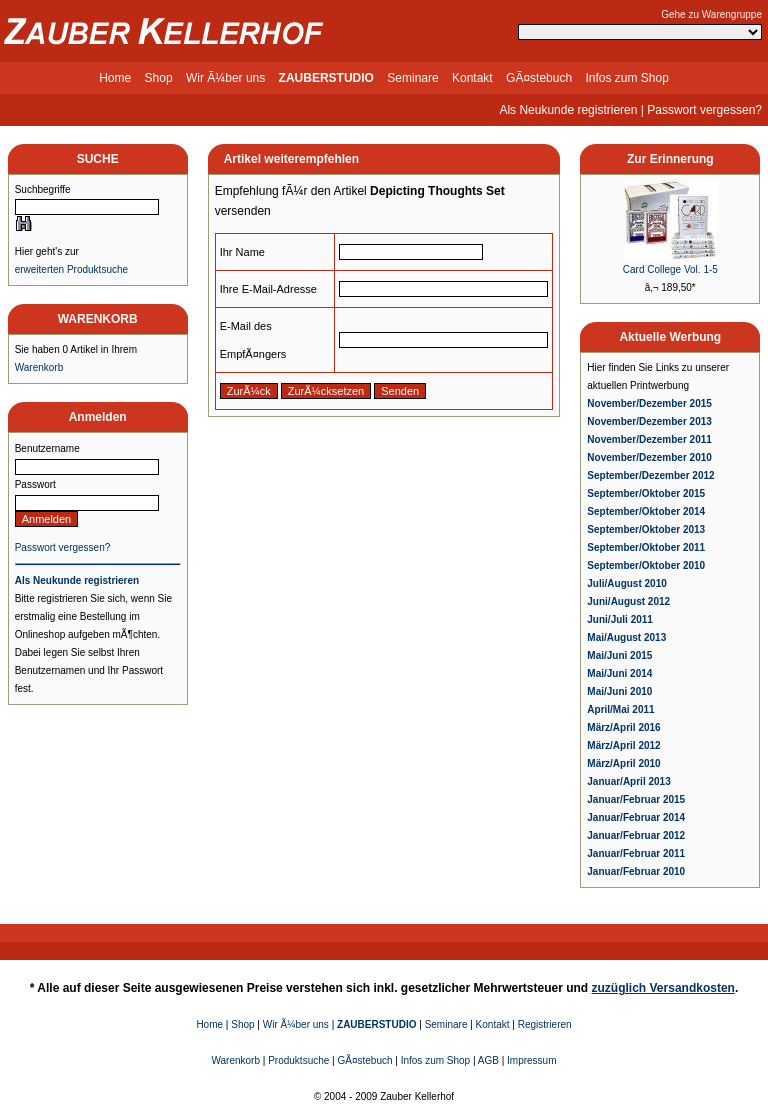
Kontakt (472, 78)
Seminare (412, 78)
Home (115, 78)
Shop (159, 78)
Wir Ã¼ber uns (225, 78)
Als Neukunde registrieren (568, 110)
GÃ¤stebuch (539, 78)
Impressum (531, 1060)
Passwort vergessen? (704, 110)
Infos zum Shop (626, 78)
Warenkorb (39, 367)
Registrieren (545, 1024)
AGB (488, 1060)
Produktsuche (298, 1060)
